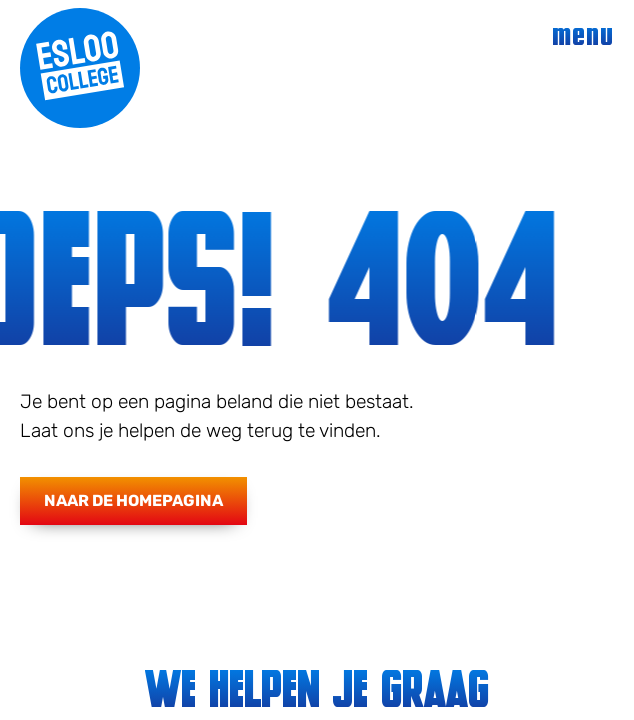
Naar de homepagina (133, 500)
